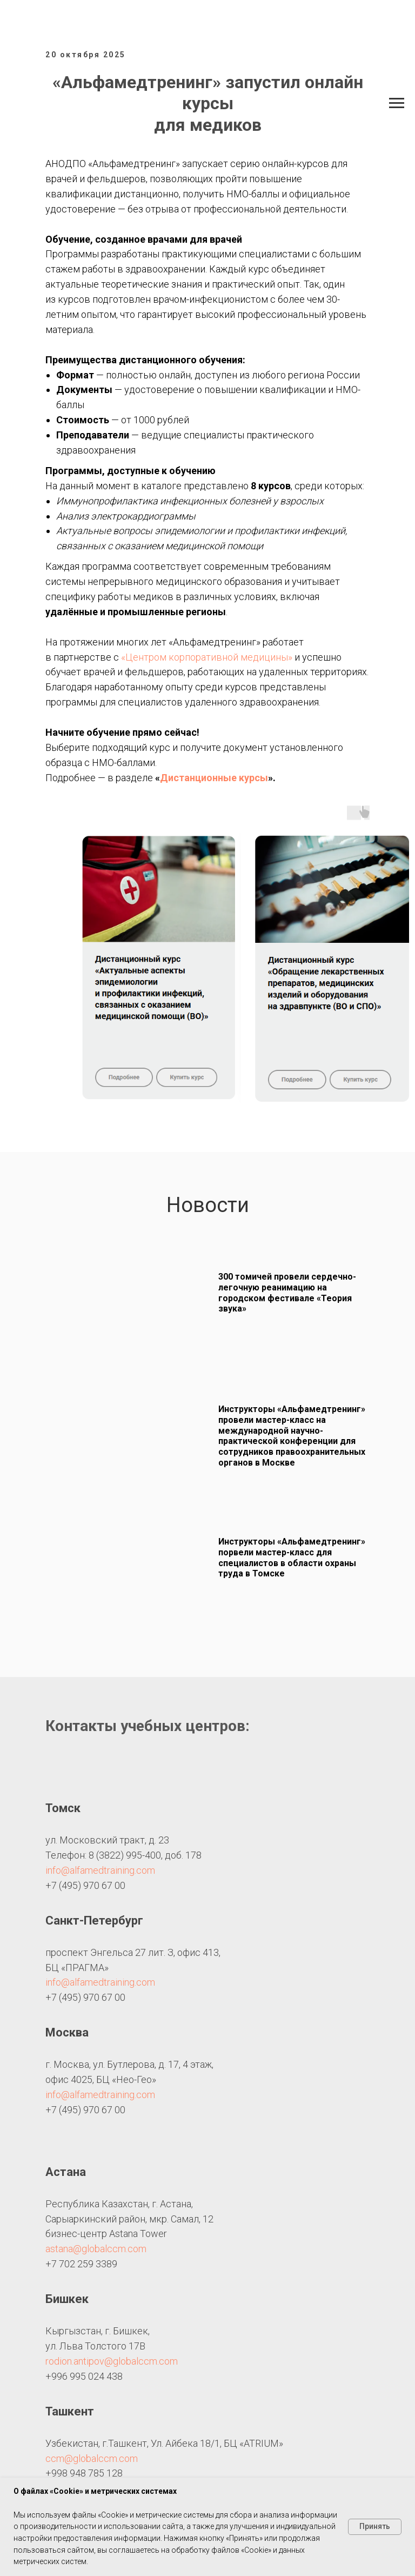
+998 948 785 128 (84, 2473)
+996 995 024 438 (84, 2376)
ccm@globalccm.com (91, 2458)
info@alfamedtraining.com (100, 1870)
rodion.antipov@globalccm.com (111, 2361)
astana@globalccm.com (95, 2248)
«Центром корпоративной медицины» (206, 657)
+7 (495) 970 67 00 (85, 1885)
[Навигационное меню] (396, 103)
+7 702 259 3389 (81, 2263)
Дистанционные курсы (214, 777)
